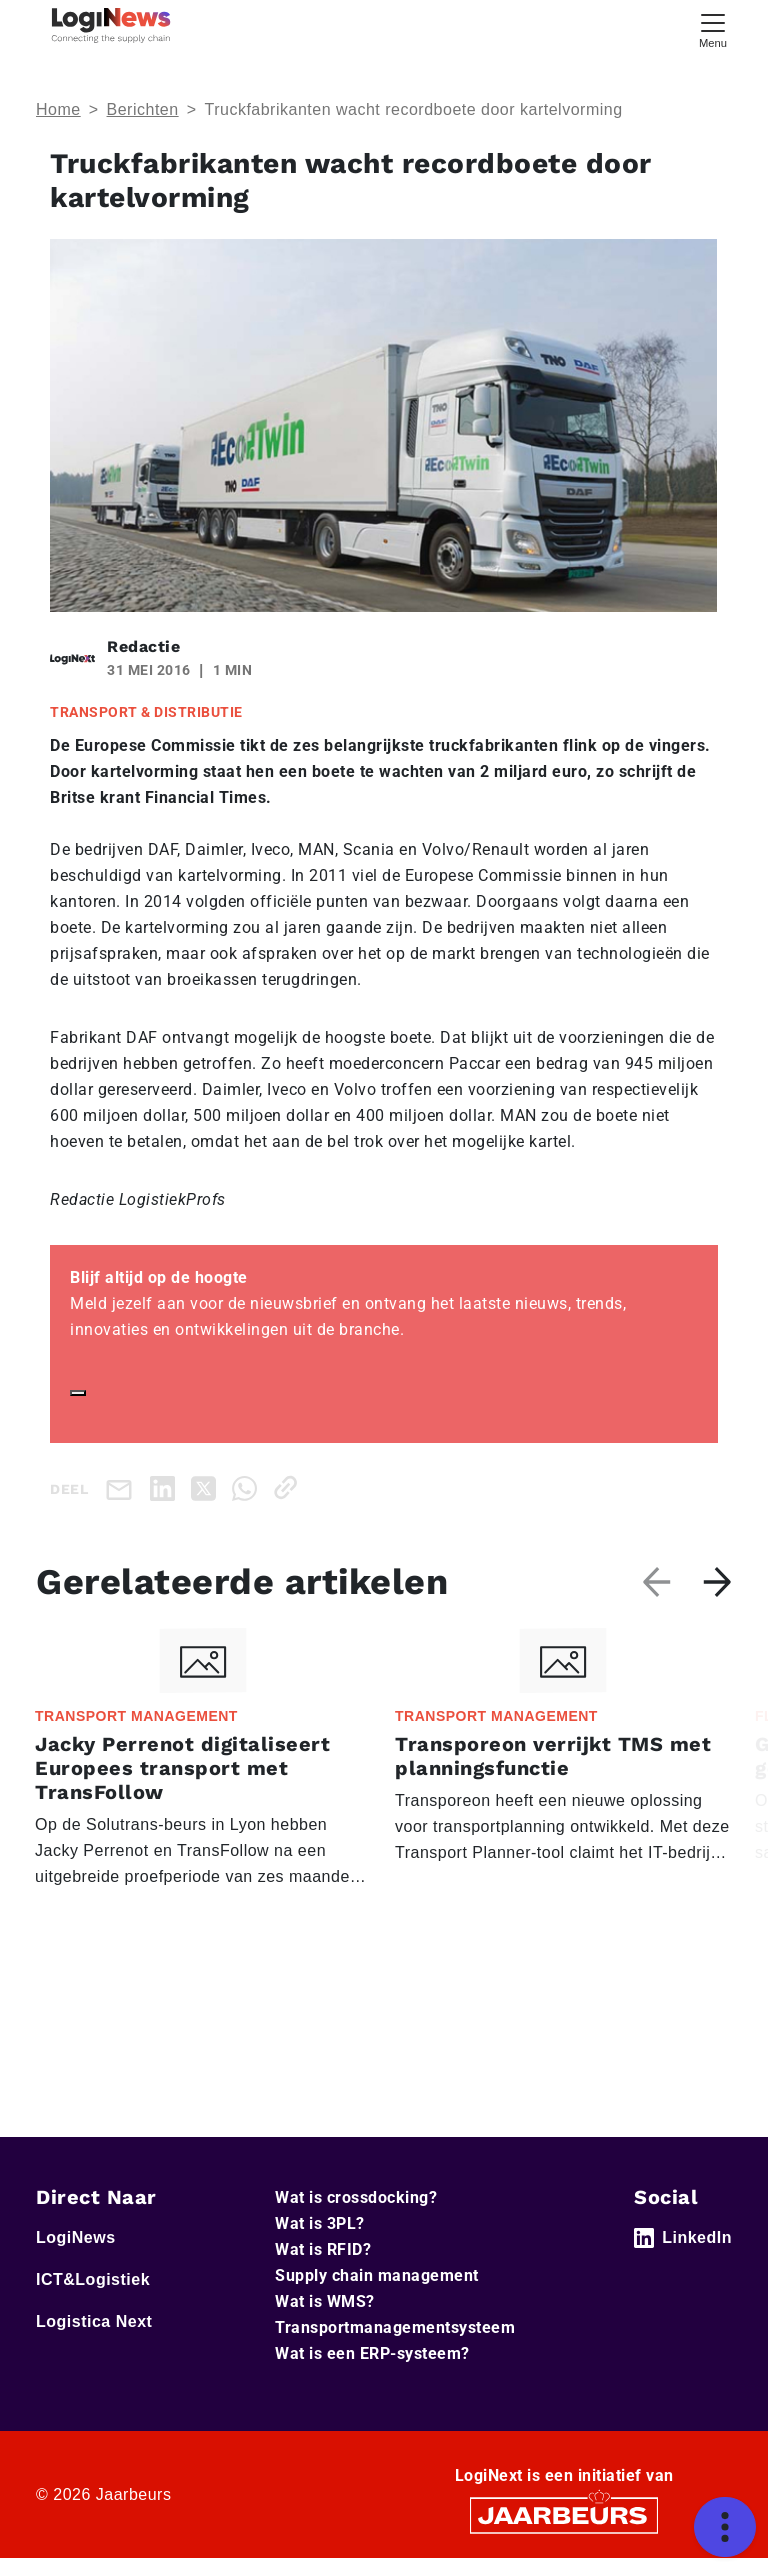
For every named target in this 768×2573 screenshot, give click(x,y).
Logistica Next (94, 2321)
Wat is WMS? (325, 2301)
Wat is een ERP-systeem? (372, 2353)
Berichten (143, 109)
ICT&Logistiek (93, 2279)
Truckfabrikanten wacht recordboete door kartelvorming (413, 109)
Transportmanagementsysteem (395, 2327)
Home (58, 109)
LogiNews (76, 2237)
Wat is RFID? (323, 2249)
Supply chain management (377, 2275)
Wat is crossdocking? (356, 2197)
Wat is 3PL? (320, 2223)
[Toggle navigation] (713, 28)
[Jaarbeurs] (564, 2514)
